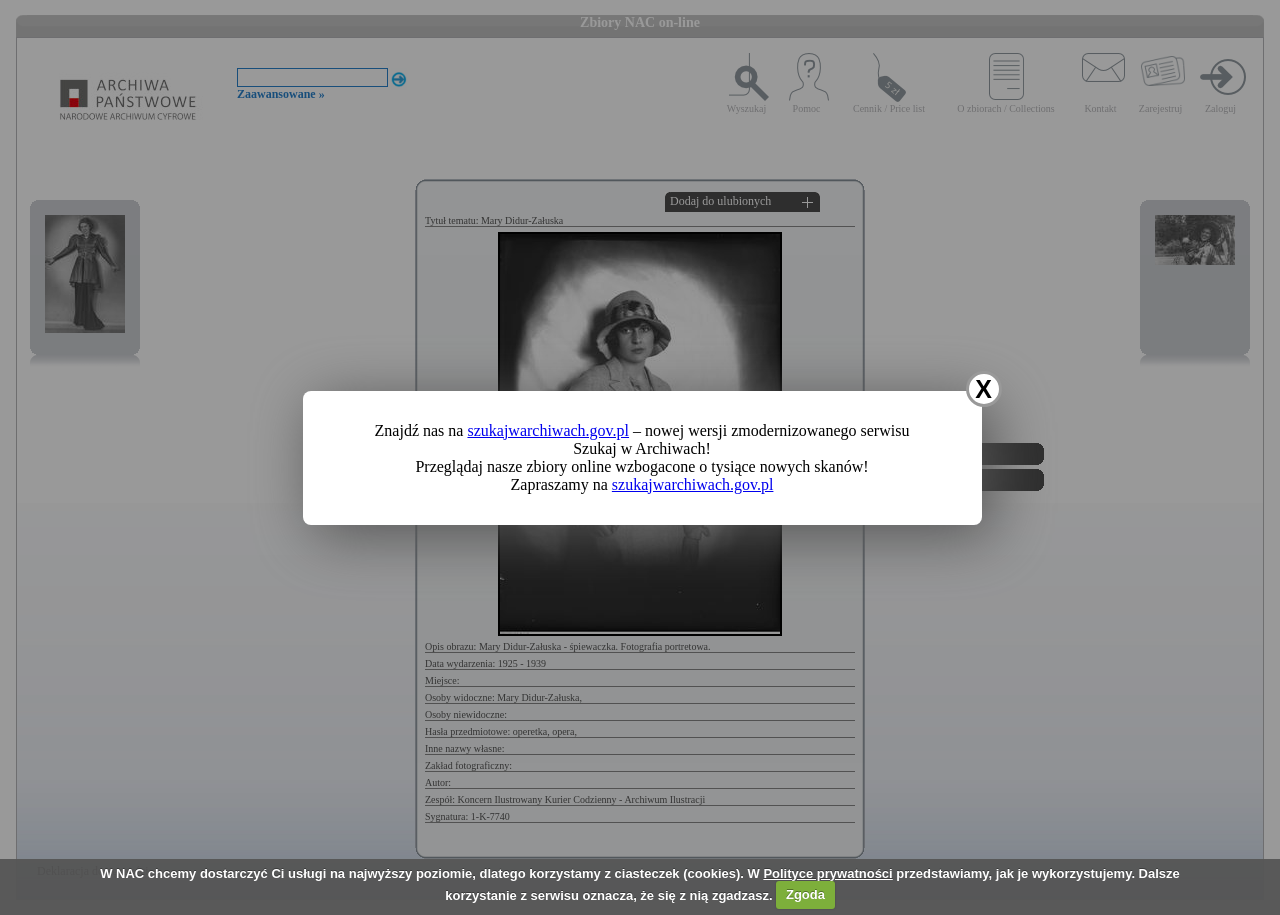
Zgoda (805, 894)
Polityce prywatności (827, 873)
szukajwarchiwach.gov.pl (548, 430)
